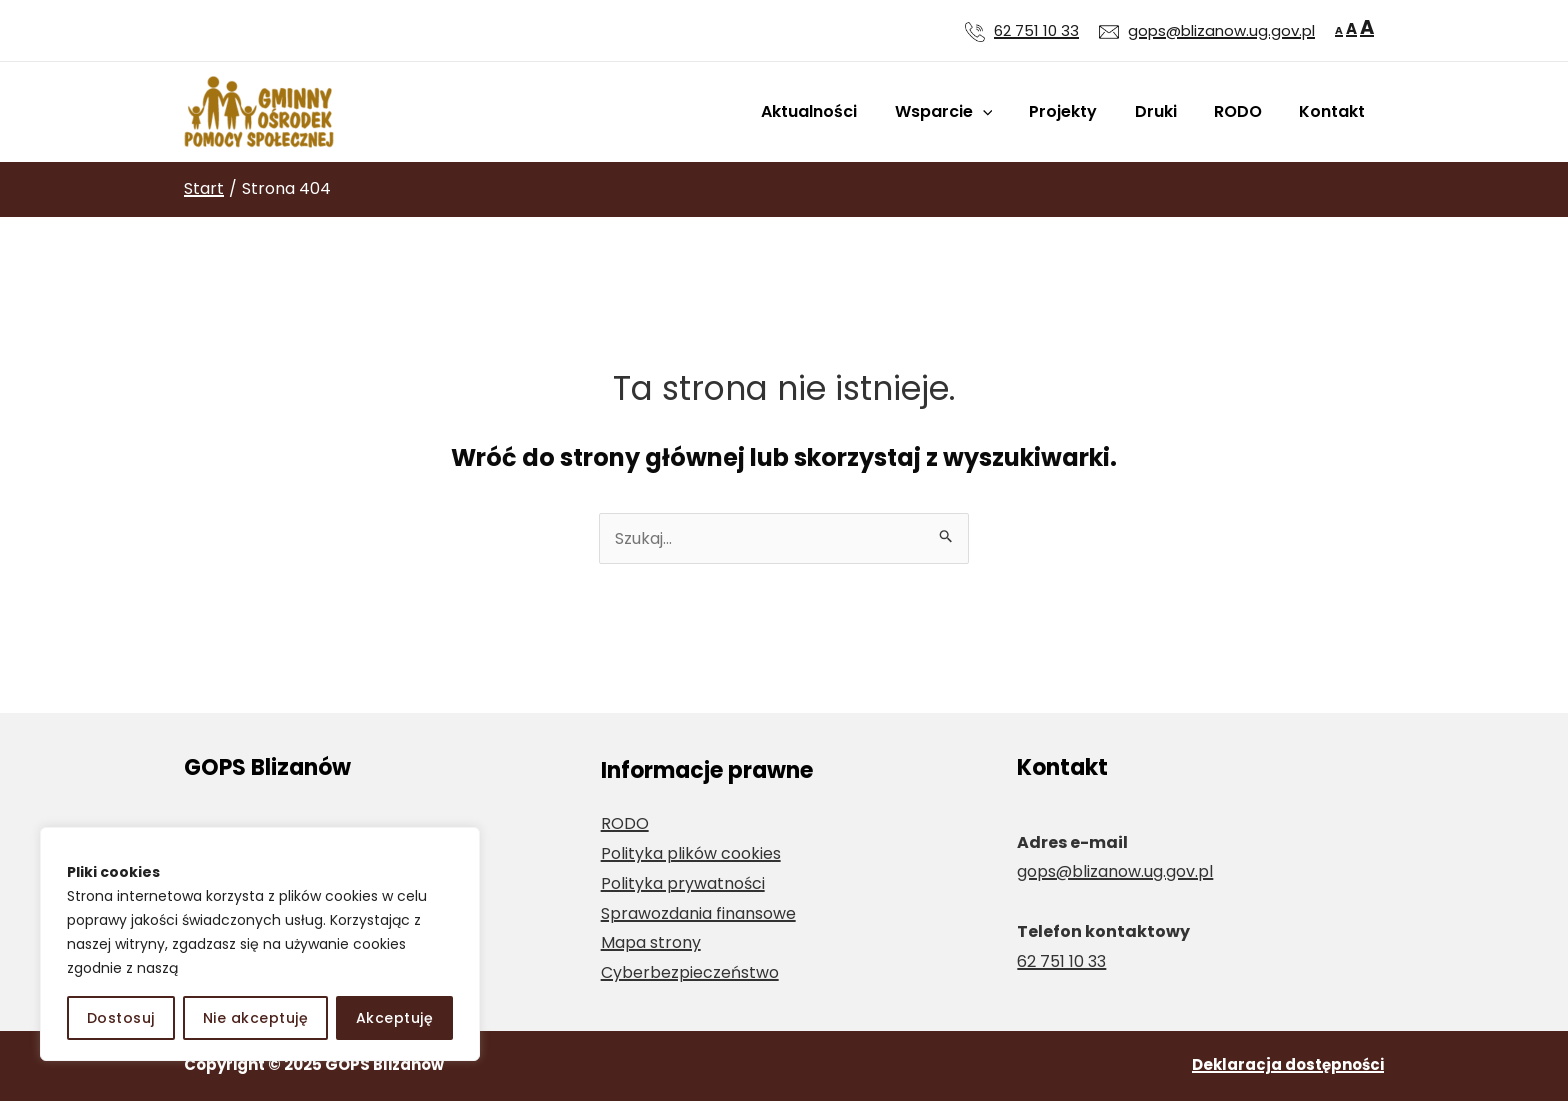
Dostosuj (121, 1018)
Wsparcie (967, 111)
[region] (260, 944)
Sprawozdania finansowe (698, 913)
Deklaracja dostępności (1288, 1064)
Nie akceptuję (256, 1018)
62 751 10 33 (1036, 30)
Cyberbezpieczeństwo (690, 972)
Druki (1169, 111)
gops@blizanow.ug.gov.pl (1115, 871)
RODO (1246, 111)
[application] (1006, 111)
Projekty (1082, 111)
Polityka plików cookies (691, 853)
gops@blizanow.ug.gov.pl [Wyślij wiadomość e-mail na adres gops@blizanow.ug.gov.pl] (1221, 30)
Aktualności (838, 111)
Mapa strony (651, 942)
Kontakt (1335, 111)
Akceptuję (395, 1018)
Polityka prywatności (683, 883)
